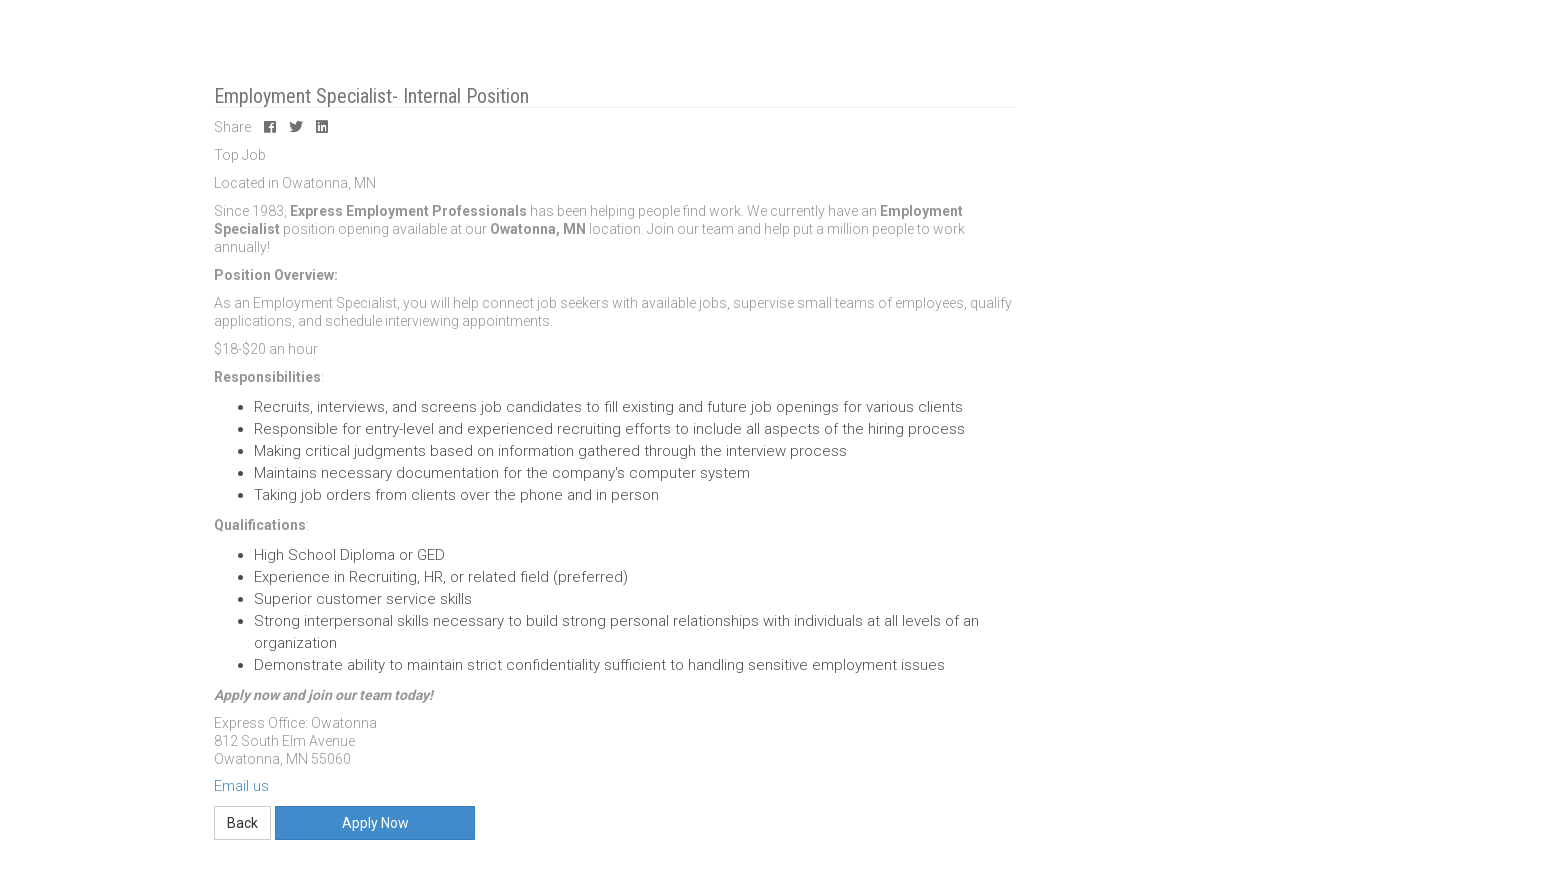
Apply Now (375, 823)
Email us (241, 786)
